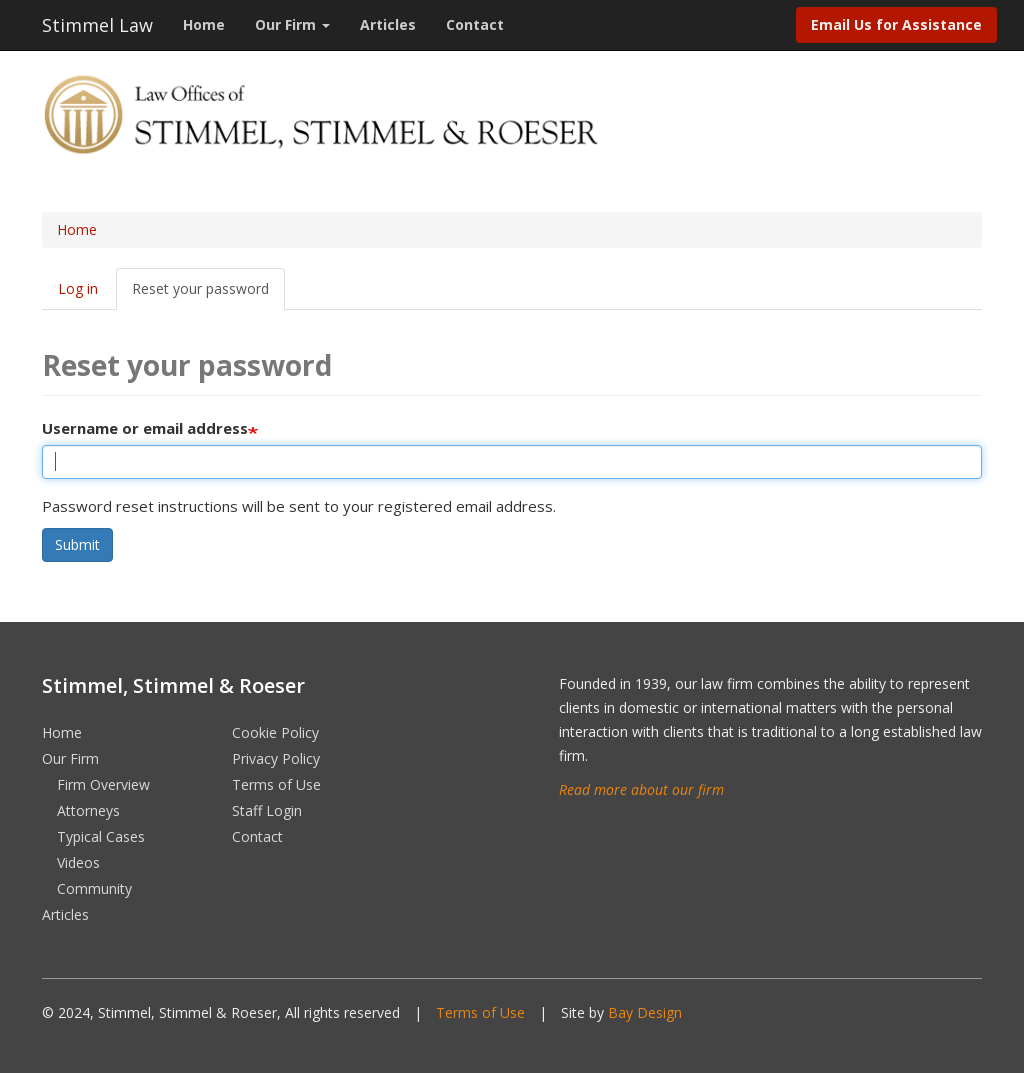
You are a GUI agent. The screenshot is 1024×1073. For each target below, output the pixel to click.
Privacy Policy (276, 758)
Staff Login (267, 810)
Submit (77, 544)
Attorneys (88, 810)
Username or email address (145, 428)
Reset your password (200, 288)
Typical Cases (101, 836)
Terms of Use (276, 784)
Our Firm (292, 24)
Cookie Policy (275, 732)
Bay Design (645, 1012)
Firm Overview (103, 784)
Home (204, 24)
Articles (388, 24)
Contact (475, 24)
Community (94, 888)
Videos (78, 862)
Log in (78, 288)
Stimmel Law (97, 25)
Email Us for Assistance (896, 24)
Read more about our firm (641, 789)
